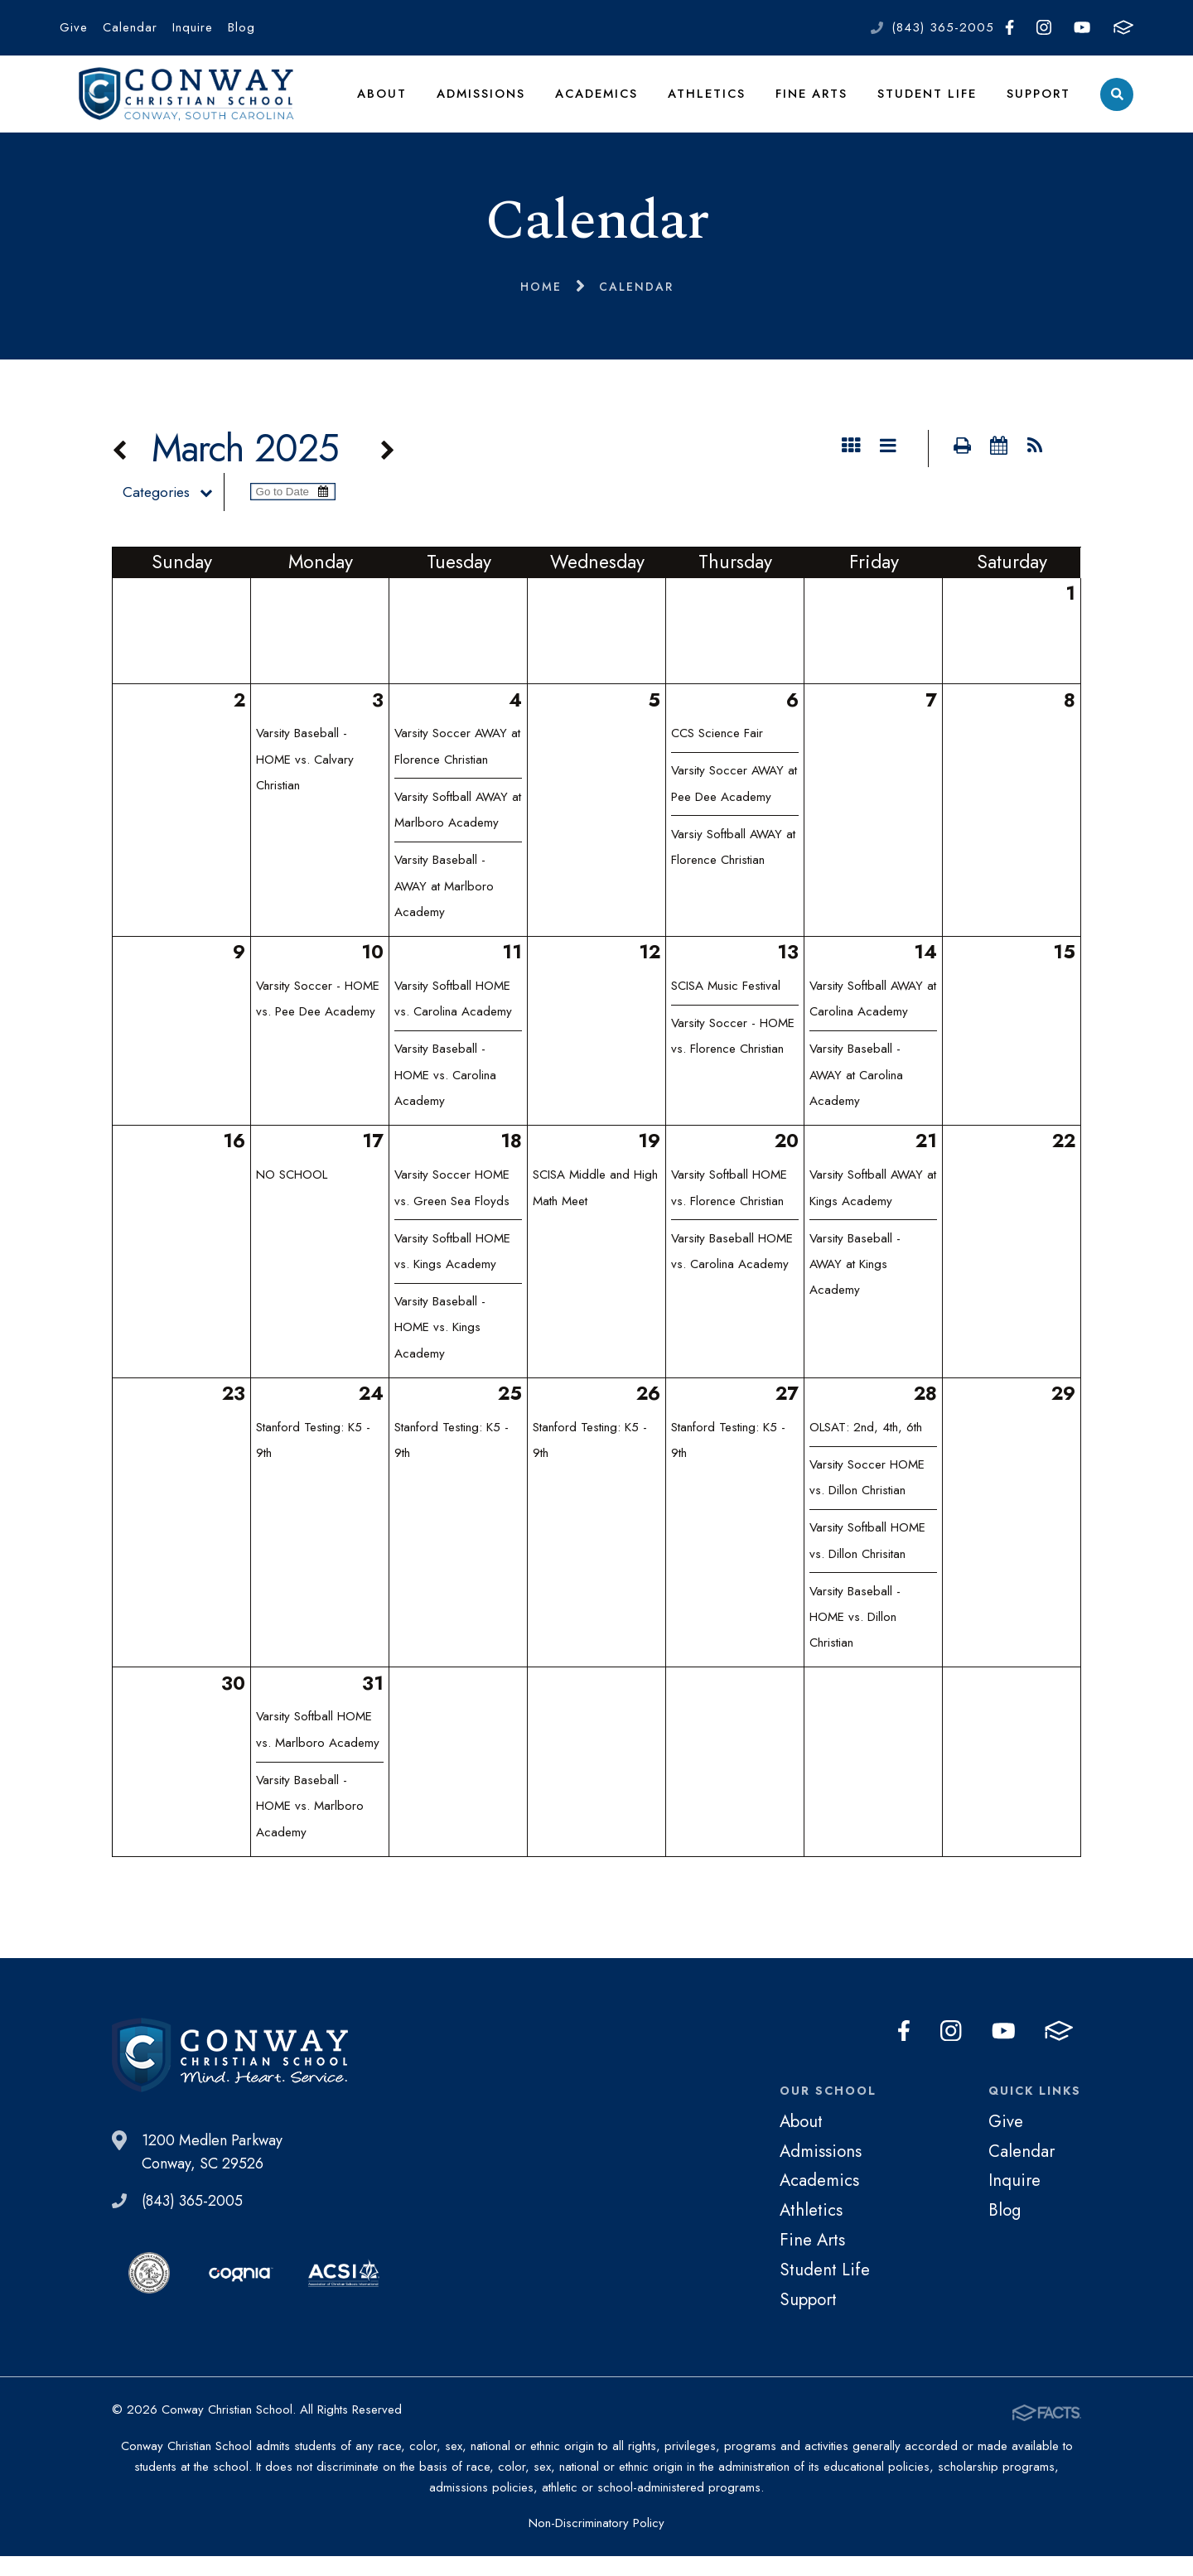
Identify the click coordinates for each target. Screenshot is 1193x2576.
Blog (241, 27)
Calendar (130, 27)
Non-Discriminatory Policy (596, 2543)
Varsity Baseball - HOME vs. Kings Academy (439, 1348)
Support (1038, 102)
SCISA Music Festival (725, 1006)
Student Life (929, 102)
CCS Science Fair (717, 754)
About (387, 102)
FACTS (1123, 27)
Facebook (1009, 27)
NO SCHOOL (291, 1195)
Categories (178, 512)
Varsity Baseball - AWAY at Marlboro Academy (444, 906)
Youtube (1082, 27)
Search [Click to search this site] (1117, 104)
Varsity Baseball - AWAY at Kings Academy (855, 1284)
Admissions (485, 102)
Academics (600, 102)
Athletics (710, 102)
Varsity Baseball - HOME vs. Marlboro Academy (310, 1827)
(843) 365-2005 (942, 27)
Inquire (192, 27)
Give (74, 27)
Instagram (1043, 27)
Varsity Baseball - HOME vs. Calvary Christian (305, 780)
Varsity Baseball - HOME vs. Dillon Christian (855, 1638)
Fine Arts (814, 102)
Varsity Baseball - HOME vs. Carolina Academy (445, 1095)
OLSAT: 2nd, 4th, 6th (865, 1448)
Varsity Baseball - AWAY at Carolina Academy (856, 1095)
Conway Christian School (189, 103)
